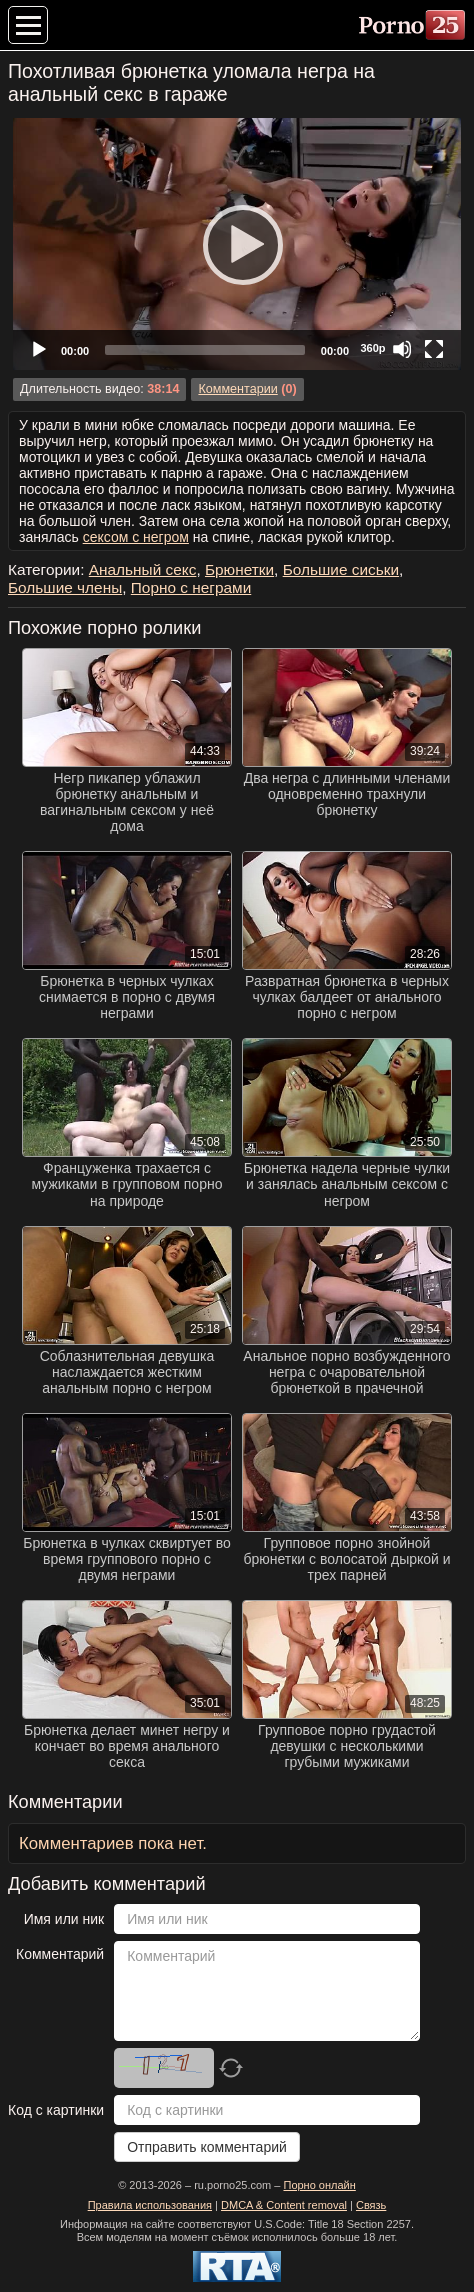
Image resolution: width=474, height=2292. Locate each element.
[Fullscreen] (434, 349)
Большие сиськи (341, 569)
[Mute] (402, 349)
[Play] (237, 244)
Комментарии (237, 389)
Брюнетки (239, 569)
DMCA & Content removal (284, 2205)
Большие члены (65, 587)
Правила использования (150, 2205)
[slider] (205, 350)
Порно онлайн (319, 2185)
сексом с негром (136, 537)
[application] (237, 244)
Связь (371, 2205)
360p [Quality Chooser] (372, 348)
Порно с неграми (191, 587)
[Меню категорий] (28, 25)
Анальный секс (143, 569)
